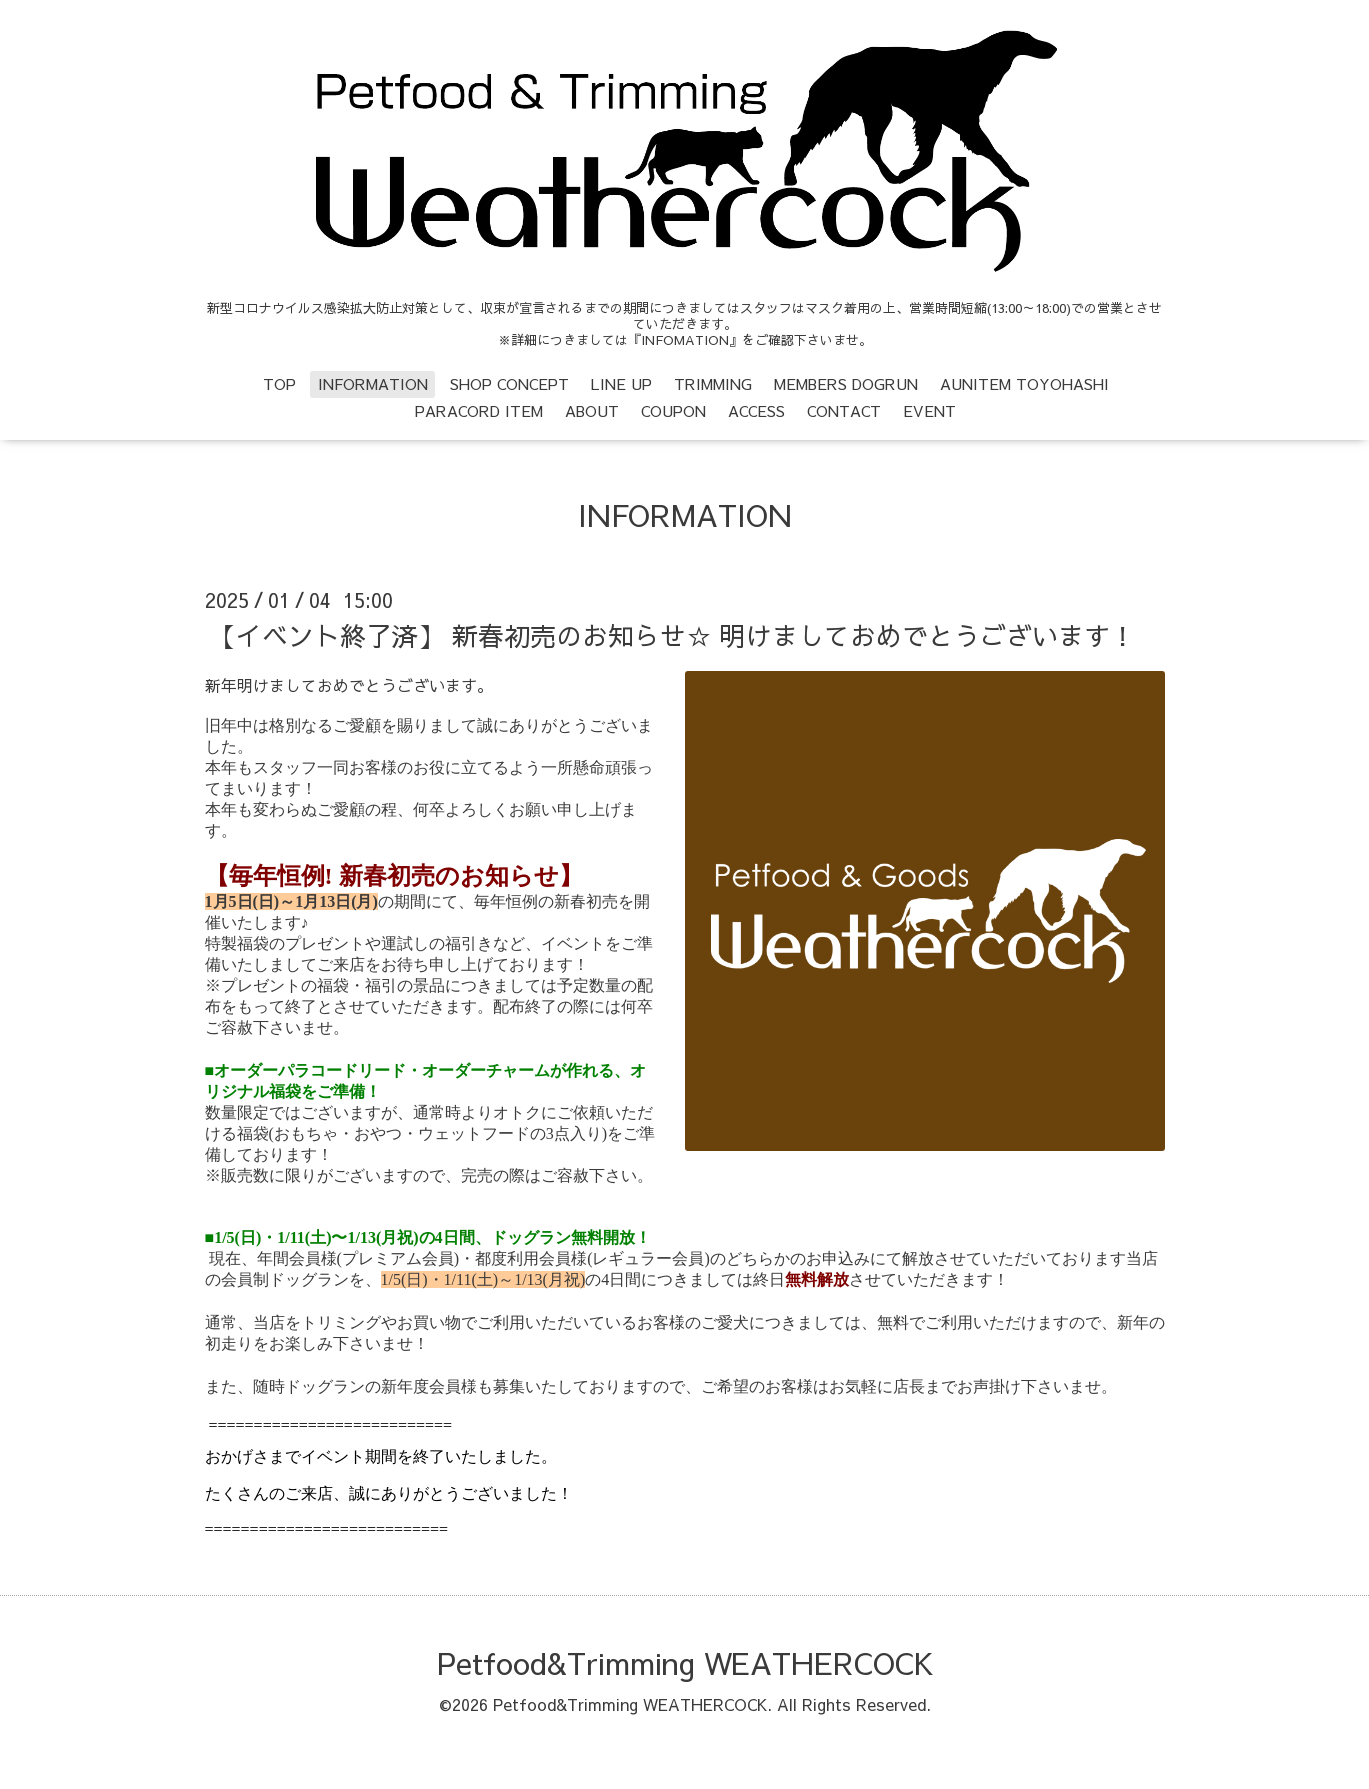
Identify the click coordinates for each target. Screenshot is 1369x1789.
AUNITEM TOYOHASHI (1024, 383)
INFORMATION (373, 383)
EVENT (929, 410)
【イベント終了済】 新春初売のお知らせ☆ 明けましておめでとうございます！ (673, 635)
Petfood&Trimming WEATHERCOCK (685, 1662)
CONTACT (844, 410)
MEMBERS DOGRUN (846, 383)
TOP (279, 383)
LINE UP (621, 383)
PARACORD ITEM (479, 410)
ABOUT (592, 410)
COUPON (673, 410)
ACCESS (756, 410)
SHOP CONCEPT (509, 383)
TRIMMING (713, 383)
